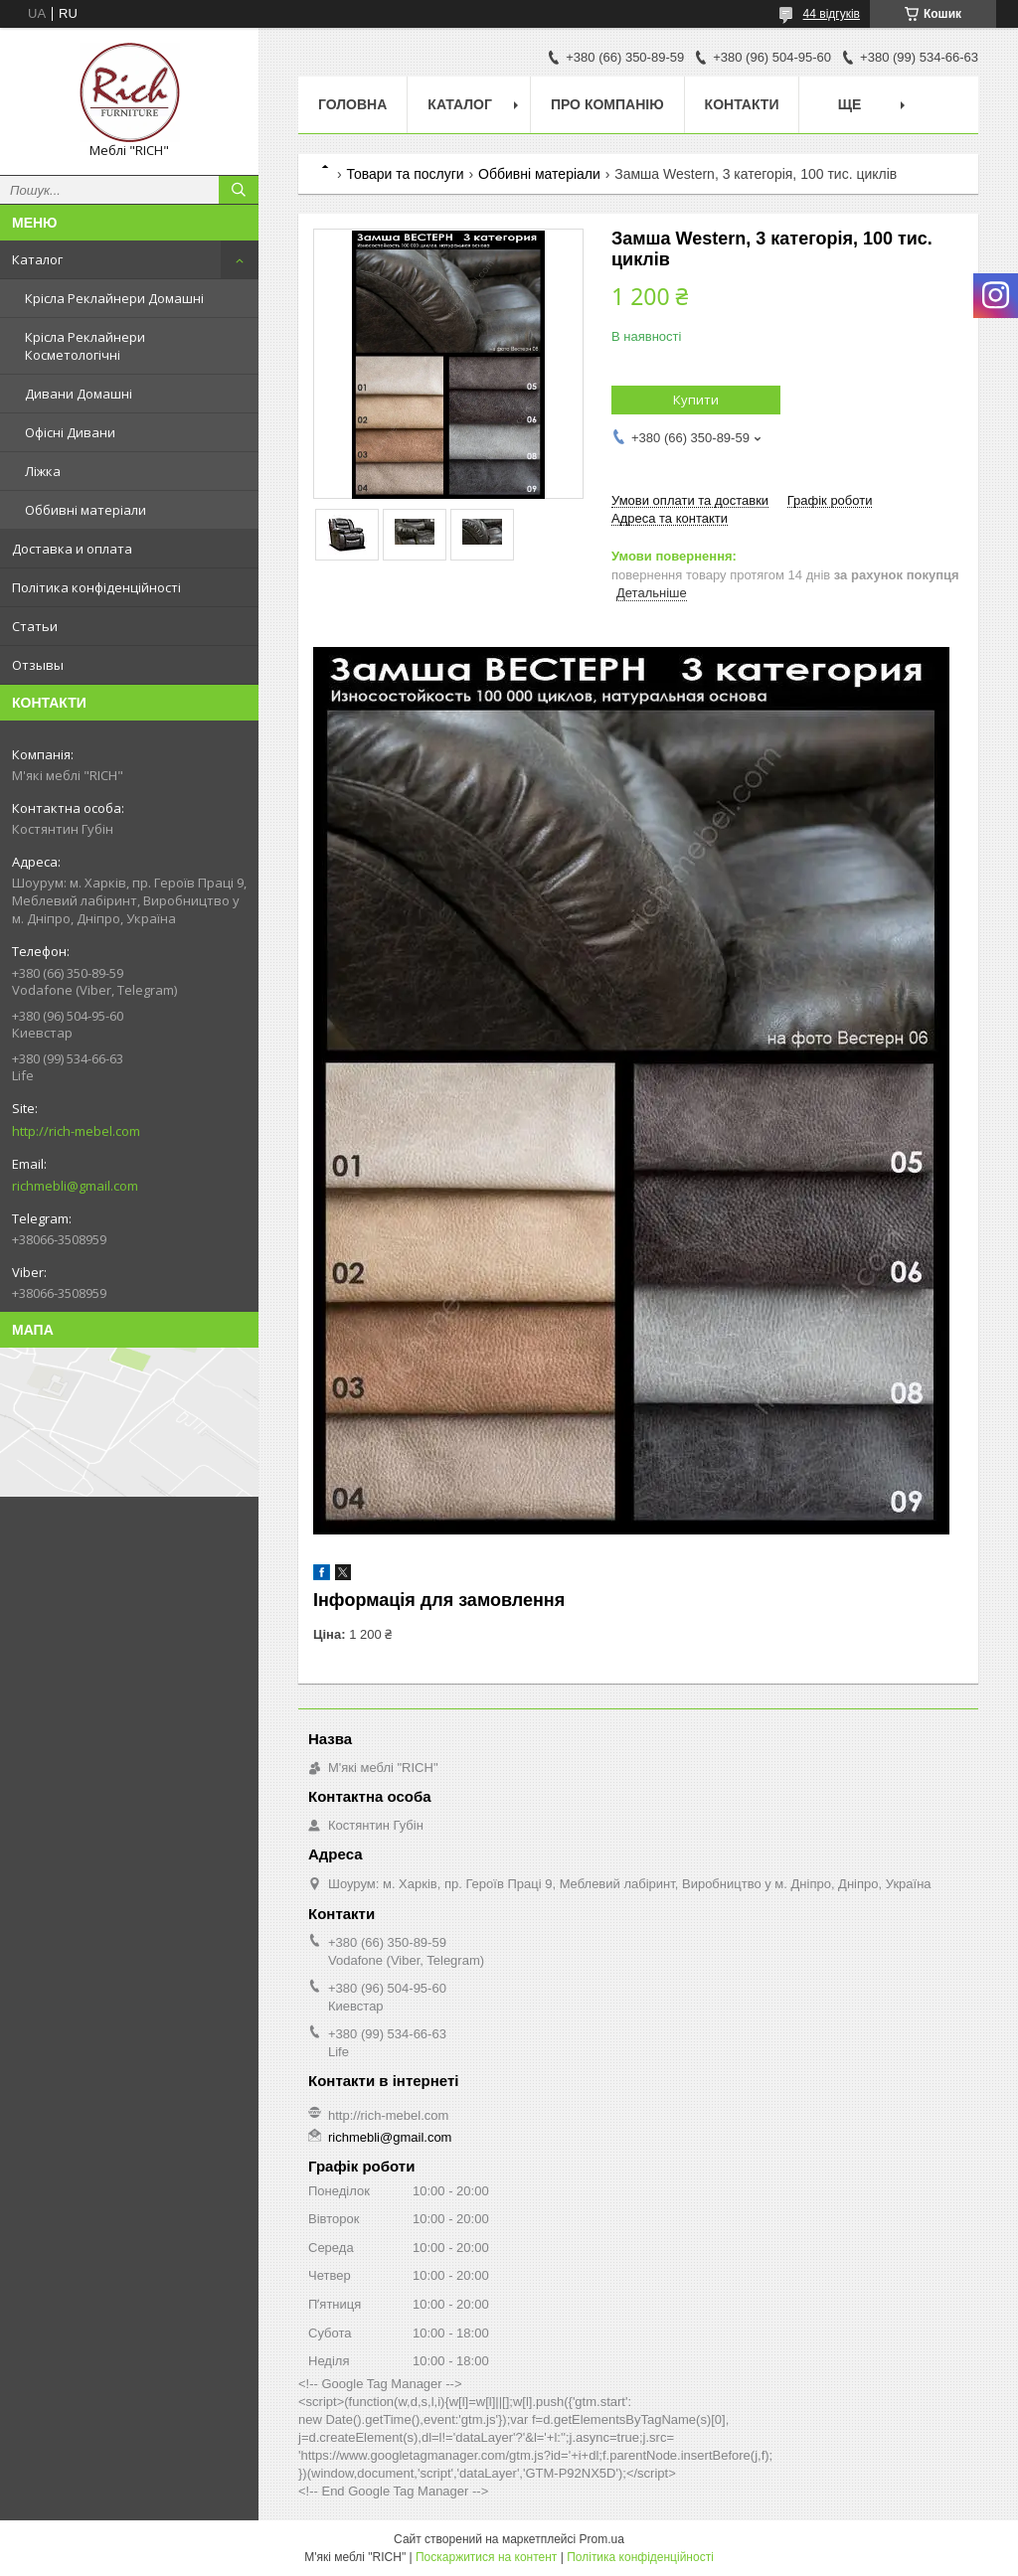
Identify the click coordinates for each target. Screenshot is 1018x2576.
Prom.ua (602, 2539)
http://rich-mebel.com (76, 1131)
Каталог (37, 259)
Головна (352, 104)
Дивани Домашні (78, 393)
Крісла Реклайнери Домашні (114, 298)
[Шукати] (238, 190)
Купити (696, 399)
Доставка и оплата (72, 549)
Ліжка (43, 471)
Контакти (742, 104)
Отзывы (38, 665)
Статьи (35, 626)
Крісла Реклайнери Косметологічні (85, 346)
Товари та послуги (404, 174)
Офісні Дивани (70, 432)
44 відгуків (831, 14)
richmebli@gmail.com (75, 1186)
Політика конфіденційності (96, 587)
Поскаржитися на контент (486, 2557)
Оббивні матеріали (85, 510)
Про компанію (607, 104)
